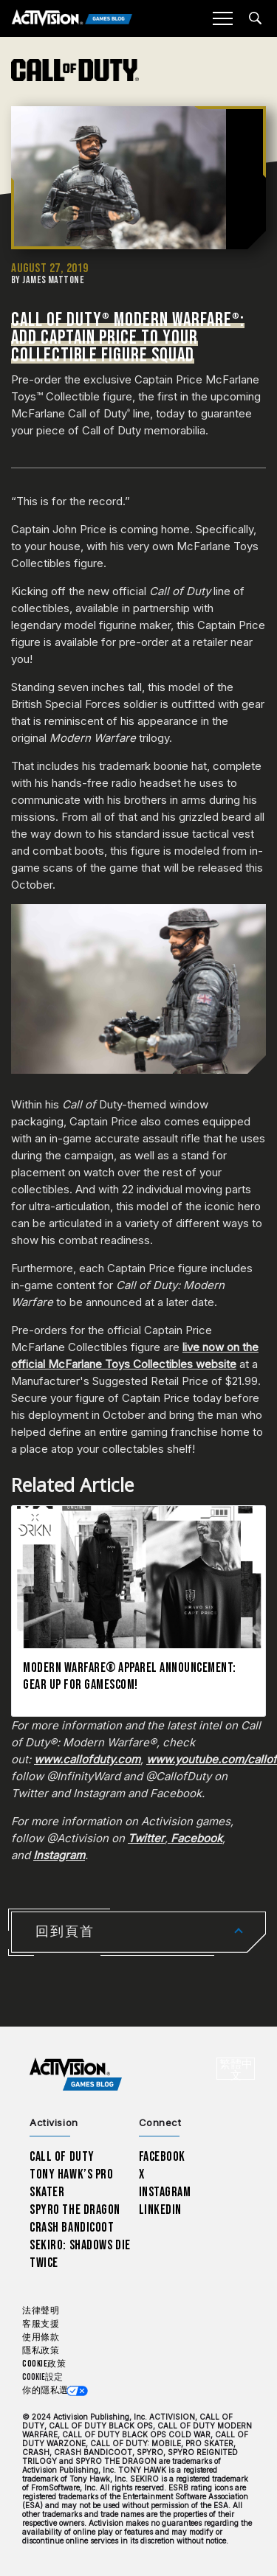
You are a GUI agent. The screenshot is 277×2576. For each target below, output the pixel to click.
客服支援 (40, 2324)
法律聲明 (40, 2310)
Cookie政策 (44, 2364)
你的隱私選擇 (50, 2390)
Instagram (165, 2192)
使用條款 (40, 2337)
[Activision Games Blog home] (76, 2075)
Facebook (162, 2156)
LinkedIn (160, 2210)
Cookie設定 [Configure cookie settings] (42, 2377)
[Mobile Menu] (222, 18)
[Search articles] (255, 18)
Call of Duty (62, 2156)
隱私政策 (40, 2350)
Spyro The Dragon (75, 2210)
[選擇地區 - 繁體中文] (235, 2068)
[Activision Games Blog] (72, 19)
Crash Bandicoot (72, 2227)
